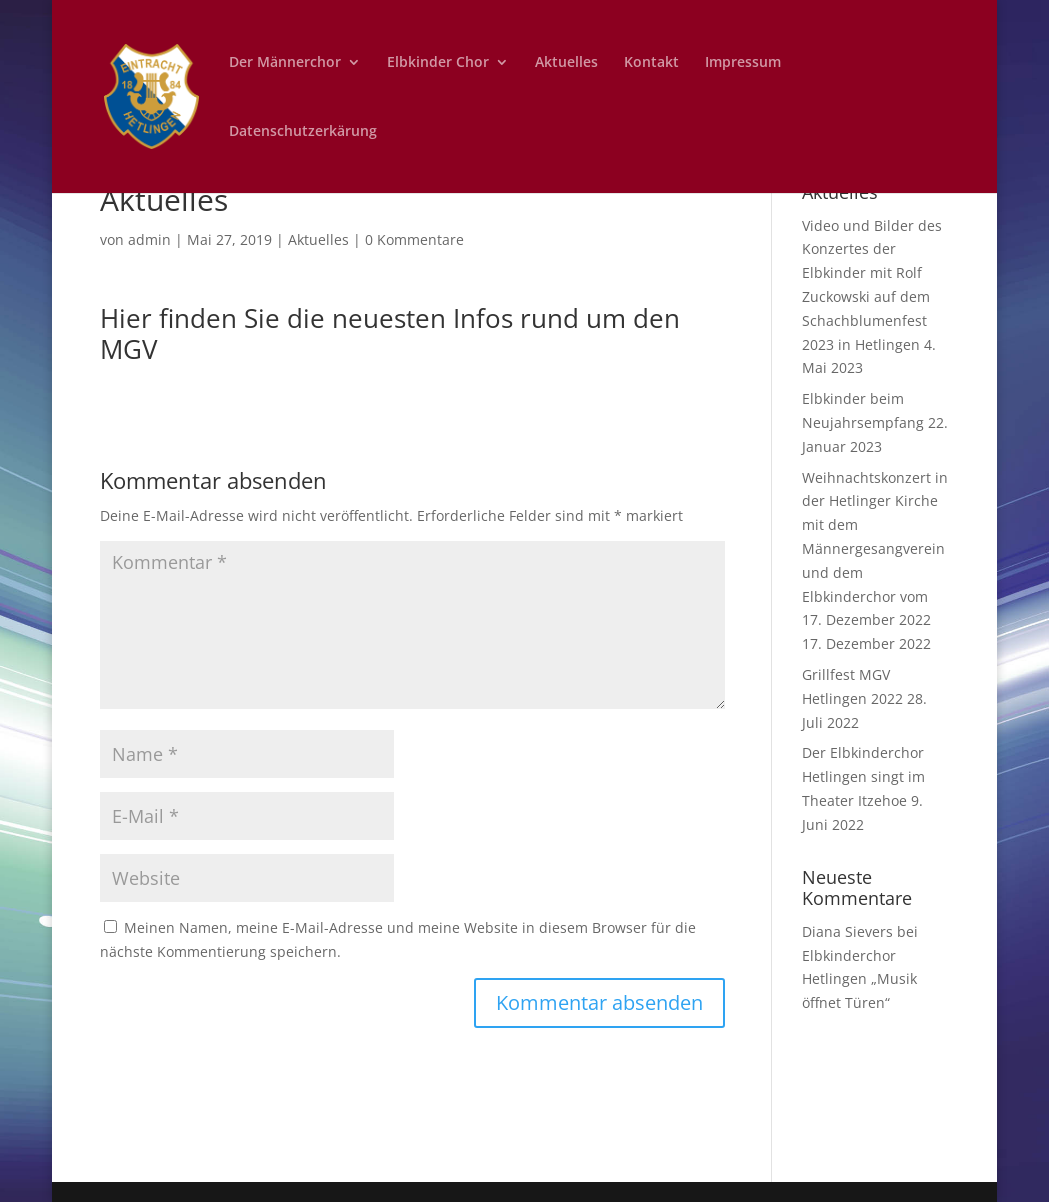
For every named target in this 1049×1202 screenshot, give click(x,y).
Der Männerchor (285, 63)
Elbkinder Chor (438, 63)
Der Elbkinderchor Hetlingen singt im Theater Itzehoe (863, 776)
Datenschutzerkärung (303, 132)
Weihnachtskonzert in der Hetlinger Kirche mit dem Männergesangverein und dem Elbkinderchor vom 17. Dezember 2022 (875, 549)
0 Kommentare (414, 239)
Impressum (743, 63)
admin (149, 239)
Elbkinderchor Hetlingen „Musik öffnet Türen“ (859, 979)
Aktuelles (566, 63)
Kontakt (651, 63)
